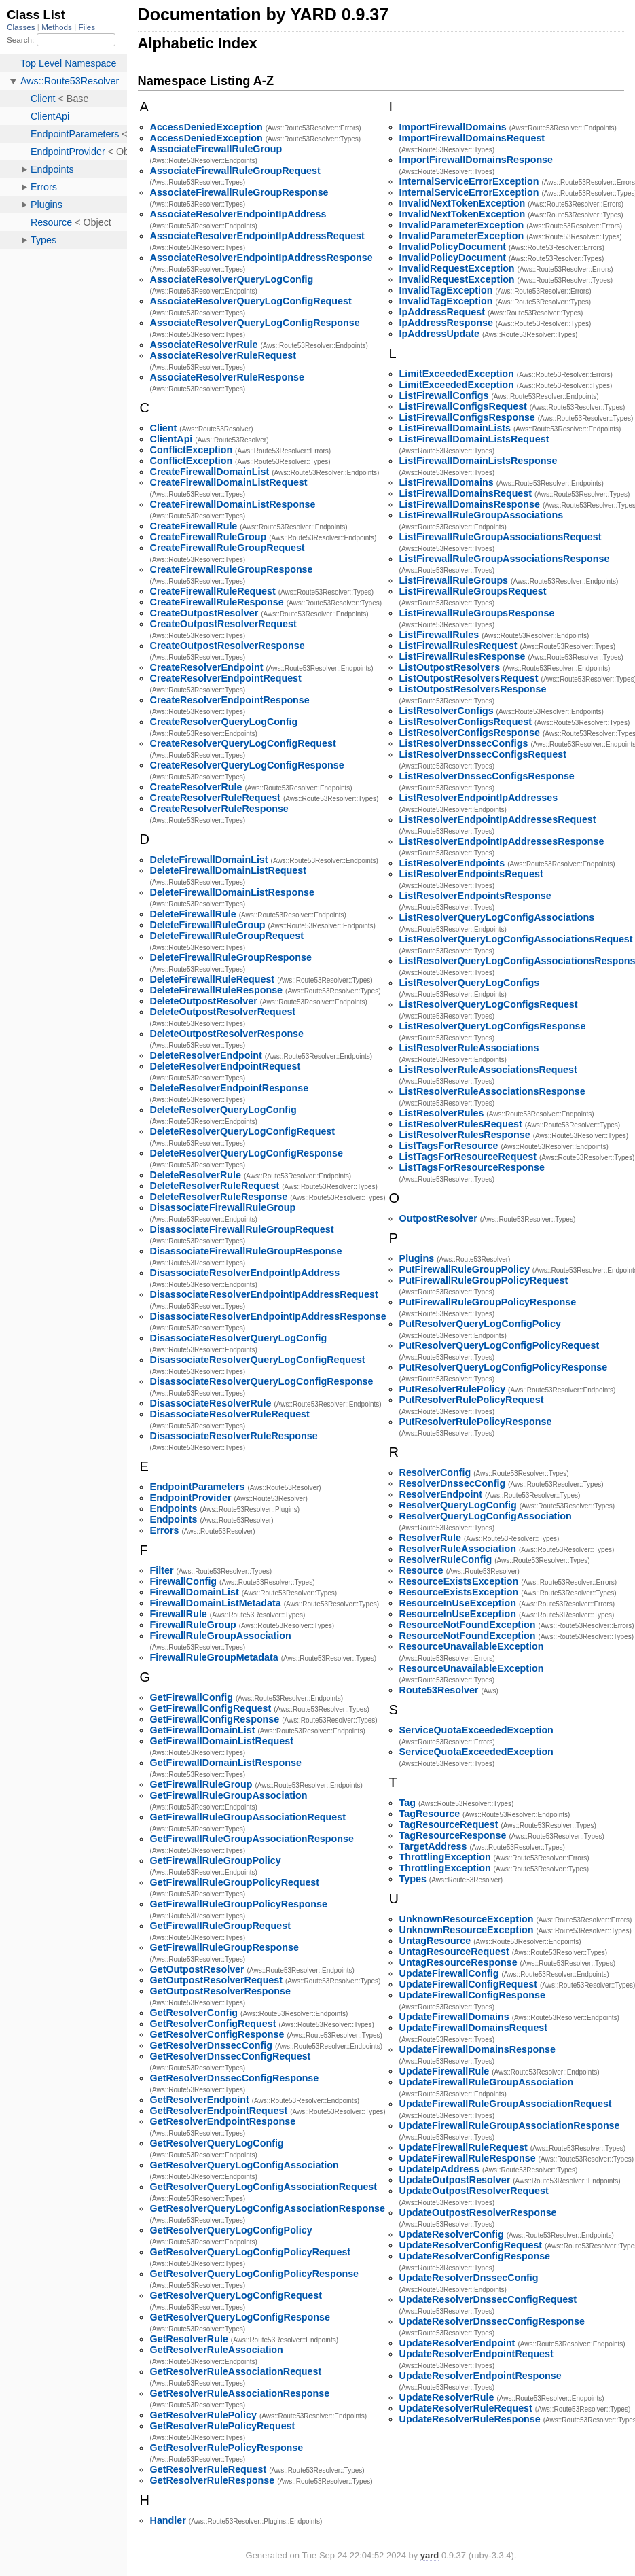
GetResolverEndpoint (199, 2099)
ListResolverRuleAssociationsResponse (492, 1091)
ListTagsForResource (448, 1145)
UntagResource (435, 1940)
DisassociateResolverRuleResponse (234, 1435)
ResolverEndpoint (440, 1494)
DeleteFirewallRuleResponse (216, 990)
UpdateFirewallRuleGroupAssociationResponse (509, 2125)
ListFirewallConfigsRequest (463, 406)
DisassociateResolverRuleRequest (230, 1414)
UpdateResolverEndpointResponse (480, 2375)
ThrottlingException (445, 1857)
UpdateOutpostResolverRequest (474, 2190)
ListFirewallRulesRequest (458, 645)
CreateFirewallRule (194, 526)
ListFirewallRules (439, 634)
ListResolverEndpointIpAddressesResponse (501, 841)
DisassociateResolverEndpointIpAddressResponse (268, 1316)
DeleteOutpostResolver (203, 1000)
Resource (421, 1570)
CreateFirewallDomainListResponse (233, 504)
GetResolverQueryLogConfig (217, 2143)
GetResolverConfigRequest (213, 2023)
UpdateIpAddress (439, 2169)
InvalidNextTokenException (462, 203)
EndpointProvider (191, 1497)
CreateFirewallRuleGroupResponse (231, 569)
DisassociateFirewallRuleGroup (223, 1207)
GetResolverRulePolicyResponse (227, 2447)
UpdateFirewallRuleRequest (463, 2147)
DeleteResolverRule (195, 1174)
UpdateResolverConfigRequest (471, 2245)
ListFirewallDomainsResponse (469, 504)
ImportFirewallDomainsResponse (476, 159)
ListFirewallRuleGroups (453, 580)
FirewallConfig (183, 1581)
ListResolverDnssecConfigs (463, 743)
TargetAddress (433, 1846)
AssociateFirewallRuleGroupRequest (235, 170)
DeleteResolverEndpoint (206, 1055)
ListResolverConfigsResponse (469, 732)
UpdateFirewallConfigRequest (468, 1984)
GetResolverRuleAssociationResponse (240, 2393)
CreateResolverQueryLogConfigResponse (247, 765)
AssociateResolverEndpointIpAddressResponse (261, 257)
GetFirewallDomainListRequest (221, 1740)
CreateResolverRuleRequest (215, 797)
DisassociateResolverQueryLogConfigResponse (262, 1381)
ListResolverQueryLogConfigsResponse (492, 1026)
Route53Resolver (439, 1689)
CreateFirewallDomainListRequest (229, 482)
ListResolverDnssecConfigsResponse (487, 776)
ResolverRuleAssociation (457, 1548)
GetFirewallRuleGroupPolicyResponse (238, 1904)
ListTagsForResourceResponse (472, 1167)
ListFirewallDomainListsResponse (478, 460)
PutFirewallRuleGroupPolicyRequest (483, 1280)
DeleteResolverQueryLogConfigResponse (246, 1153)
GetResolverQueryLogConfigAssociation (244, 2164)
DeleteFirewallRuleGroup (208, 924)
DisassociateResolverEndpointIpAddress (245, 1272)
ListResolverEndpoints (452, 863)
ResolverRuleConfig (445, 1559)
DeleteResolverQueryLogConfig (223, 1109)
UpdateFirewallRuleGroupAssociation (486, 2082)
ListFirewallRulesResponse (462, 656)
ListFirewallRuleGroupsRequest (473, 591)
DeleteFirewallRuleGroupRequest (227, 935)
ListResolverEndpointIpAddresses (478, 797)
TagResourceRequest (448, 1824)
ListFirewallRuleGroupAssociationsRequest (500, 536)
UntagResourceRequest (454, 1951)
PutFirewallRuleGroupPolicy (464, 1269)
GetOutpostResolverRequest (216, 1980)
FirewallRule (178, 1613)
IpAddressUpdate (439, 333)
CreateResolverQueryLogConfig (224, 721)
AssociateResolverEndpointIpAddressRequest (257, 235)
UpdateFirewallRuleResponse (467, 2158)
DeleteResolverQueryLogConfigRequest (242, 1131)
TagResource (429, 1813)
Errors (164, 1530)
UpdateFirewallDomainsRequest (473, 2027)
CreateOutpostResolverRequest (223, 623)
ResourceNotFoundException (467, 1624)
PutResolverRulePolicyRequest (471, 1399)
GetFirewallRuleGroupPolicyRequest (234, 1882)
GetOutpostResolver (197, 1969)
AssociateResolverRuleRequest (223, 355)
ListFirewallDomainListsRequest (474, 439)
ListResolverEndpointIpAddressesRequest (497, 819)
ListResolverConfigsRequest (465, 721)
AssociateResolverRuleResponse (227, 377)
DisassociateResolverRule (211, 1403)
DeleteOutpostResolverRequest (223, 1011)
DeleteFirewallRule (193, 913)
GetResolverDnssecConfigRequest (230, 2056)
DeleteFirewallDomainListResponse (232, 892)
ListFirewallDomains (446, 482)
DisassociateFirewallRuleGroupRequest (242, 1229)
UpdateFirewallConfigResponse (472, 1995)
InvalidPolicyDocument (452, 246)
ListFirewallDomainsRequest (465, 493)
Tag (407, 1802)
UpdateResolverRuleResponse (470, 2419)
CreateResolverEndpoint (207, 667)
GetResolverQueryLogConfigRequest (236, 2295)
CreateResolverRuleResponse (219, 808)
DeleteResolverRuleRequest (215, 1185)
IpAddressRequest (442, 311)
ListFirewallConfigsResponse (467, 417)
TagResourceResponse (453, 1835)
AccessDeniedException (206, 127)
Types (413, 1878)
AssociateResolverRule (204, 344)
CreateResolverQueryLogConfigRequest (243, 743)
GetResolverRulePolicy (203, 2415)
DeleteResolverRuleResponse (219, 1196)
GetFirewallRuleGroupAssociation (229, 1795)
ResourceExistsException (459, 1581)
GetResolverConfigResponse (217, 2034)
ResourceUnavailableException (471, 1646)
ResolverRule (430, 1537)
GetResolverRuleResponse (212, 2480)
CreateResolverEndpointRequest (226, 678)
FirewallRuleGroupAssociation (220, 1635)
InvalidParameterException (461, 224)
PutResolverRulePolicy (452, 1388)
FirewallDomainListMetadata (215, 1603)
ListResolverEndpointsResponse (475, 895)
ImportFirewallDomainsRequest (472, 138)
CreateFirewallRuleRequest (213, 591)
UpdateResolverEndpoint (457, 2342)
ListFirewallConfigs (444, 395)
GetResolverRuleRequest (208, 2469)
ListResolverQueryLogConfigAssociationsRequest (516, 939)
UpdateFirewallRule (444, 2071)
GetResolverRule (189, 2338)
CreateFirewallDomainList (210, 471)
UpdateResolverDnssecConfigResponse (492, 2321)
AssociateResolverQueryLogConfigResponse (255, 322)
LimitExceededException (456, 373)
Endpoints (174, 1508)
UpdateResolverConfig (451, 2234)
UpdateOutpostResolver (455, 2179)
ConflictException (191, 449)
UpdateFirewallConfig (449, 1973)
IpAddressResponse (446, 322)
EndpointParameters (197, 1486)
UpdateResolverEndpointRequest (476, 2353)
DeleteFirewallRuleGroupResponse (231, 957)
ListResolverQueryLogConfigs (469, 982)
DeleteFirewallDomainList (209, 859)
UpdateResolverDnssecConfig (469, 2277)
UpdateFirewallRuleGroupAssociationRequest (505, 2103)
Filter (162, 1570)
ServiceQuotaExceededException (476, 1730)
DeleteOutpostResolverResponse (227, 1033)
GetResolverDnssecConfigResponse (234, 2077)
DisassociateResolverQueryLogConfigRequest (257, 1359)
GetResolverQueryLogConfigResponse (240, 2317)
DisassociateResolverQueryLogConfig (238, 1338)
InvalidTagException (446, 290)
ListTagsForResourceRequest (468, 1156)
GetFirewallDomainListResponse (226, 1762)
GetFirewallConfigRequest (211, 1708)
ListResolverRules (441, 1113)
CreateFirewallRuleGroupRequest (227, 547)
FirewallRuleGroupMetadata (214, 1657)
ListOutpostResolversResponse (473, 689)
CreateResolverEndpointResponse (230, 699)
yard (429, 2555)
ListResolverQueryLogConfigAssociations (497, 917)
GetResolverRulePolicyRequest (222, 2425)
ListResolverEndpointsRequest (471, 873)
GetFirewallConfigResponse (215, 1719)
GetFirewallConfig (191, 1697)
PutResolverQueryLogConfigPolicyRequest (499, 1345)
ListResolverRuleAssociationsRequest (488, 1069)
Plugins (417, 1258)
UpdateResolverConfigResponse (474, 2256)
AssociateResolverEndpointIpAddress (238, 214)
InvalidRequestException (457, 268)
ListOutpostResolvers (450, 667)
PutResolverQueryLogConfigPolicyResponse (503, 1367)
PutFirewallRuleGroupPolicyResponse (488, 1301)
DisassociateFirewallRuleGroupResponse (246, 1251)
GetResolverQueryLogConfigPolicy (231, 2230)
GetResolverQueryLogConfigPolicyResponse (254, 2273)
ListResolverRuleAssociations (469, 1047)
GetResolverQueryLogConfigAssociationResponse (267, 2208)
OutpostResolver (438, 1218)
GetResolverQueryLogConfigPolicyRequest (250, 2251)
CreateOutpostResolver (204, 612)
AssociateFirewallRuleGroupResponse (239, 192)
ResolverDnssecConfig (452, 1483)
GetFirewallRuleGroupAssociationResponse (252, 1838)
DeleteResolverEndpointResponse (229, 1087)
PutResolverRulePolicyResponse (475, 1421)
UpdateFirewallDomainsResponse (477, 2049)
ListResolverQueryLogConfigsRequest (488, 1004)
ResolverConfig (435, 1472)
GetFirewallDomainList (202, 1730)
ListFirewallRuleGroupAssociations (481, 515)
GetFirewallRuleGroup (201, 1784)
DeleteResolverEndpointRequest (225, 1066)
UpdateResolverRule (446, 2397)
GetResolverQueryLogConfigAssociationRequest (263, 2186)
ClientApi (171, 439)
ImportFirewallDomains (453, 127)
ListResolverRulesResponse (464, 1134)
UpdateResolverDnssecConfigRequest (488, 2299)
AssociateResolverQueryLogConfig (232, 279)
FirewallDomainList (194, 1592)
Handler (168, 2520)
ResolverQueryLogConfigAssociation (485, 1516)
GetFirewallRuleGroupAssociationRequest (248, 1817)
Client (163, 428)
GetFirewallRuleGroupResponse (224, 1947)
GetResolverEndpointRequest (219, 2110)
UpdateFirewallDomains (454, 2016)
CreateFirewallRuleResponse (217, 602)
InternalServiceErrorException (469, 181)
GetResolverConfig (194, 2012)
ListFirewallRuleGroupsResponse (477, 612)
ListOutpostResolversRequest (469, 678)
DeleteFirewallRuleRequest (212, 979)
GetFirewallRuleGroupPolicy (215, 1860)
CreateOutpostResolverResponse (227, 645)
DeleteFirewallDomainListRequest (228, 870)
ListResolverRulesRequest (460, 1123)
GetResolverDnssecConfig (211, 2045)
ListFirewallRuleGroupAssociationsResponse (504, 558)
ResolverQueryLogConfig (458, 1505)
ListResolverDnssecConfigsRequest (482, 754)
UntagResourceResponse (458, 1962)
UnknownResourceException (466, 1918)
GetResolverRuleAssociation (216, 2349)
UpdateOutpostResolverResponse (478, 2212)
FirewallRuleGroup (193, 1624)
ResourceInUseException (457, 1603)
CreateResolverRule (196, 786)
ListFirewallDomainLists (455, 428)
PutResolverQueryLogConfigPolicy (480, 1323)
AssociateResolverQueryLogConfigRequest (251, 301)
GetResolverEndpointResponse (223, 2121)
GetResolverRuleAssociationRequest (236, 2371)
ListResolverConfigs (446, 710)
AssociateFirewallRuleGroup (216, 148)
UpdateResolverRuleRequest (465, 2408)
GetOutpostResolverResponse (220, 1991)
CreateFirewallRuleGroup (208, 536)
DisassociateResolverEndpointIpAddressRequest (264, 1294)
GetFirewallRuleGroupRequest (220, 1925)
